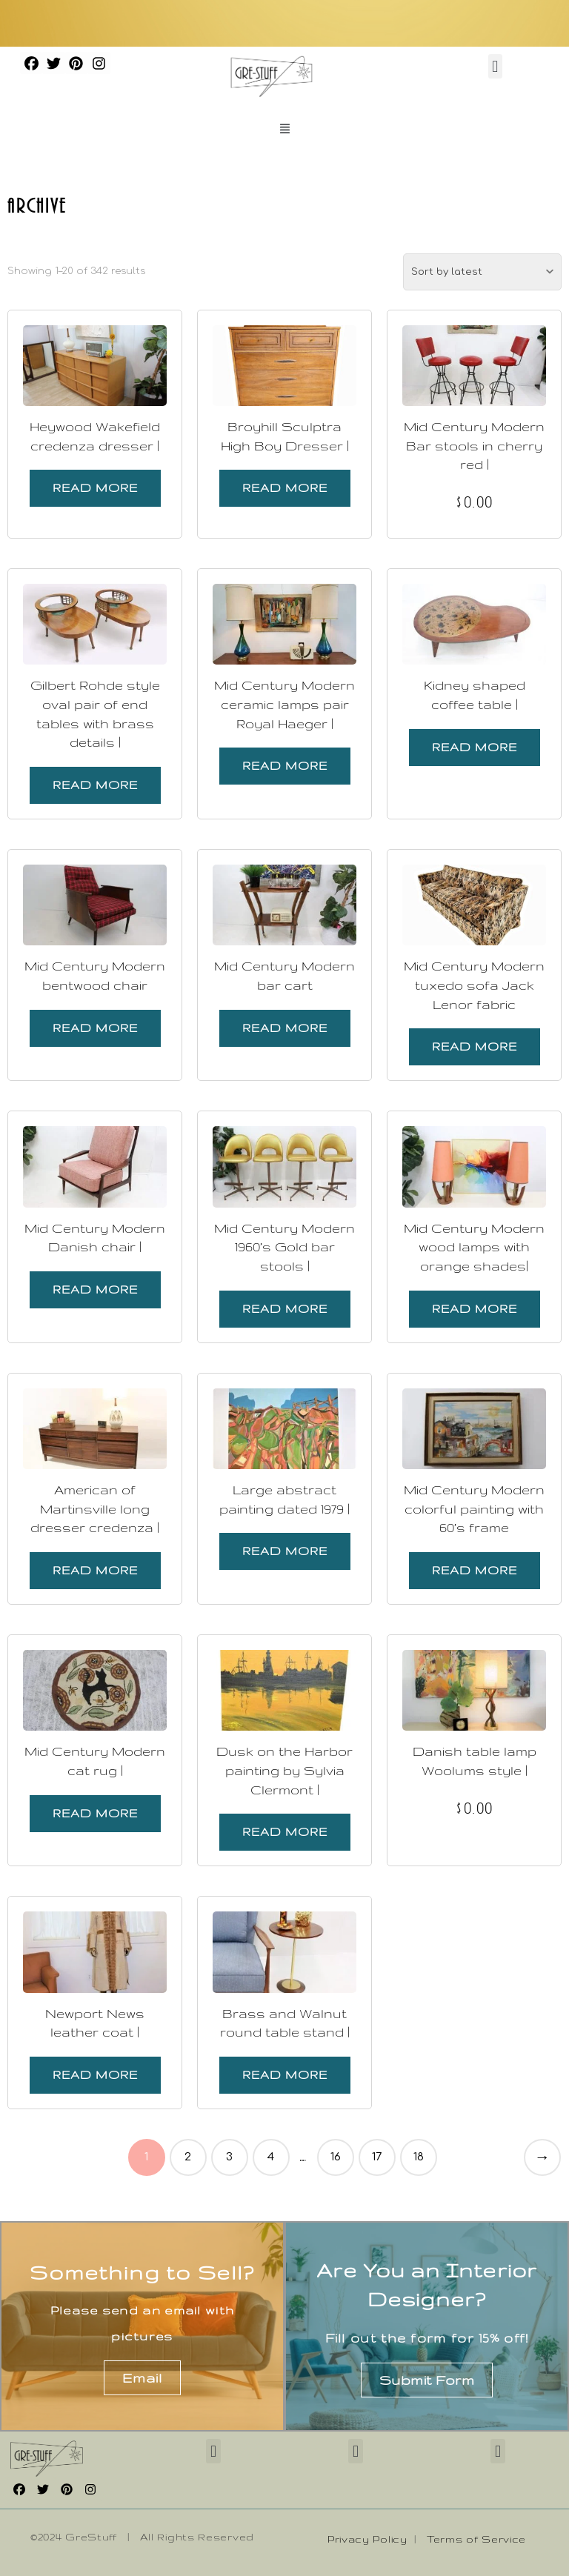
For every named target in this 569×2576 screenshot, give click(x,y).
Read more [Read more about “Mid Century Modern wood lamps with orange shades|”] (474, 1308)
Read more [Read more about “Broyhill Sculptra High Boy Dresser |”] (284, 488)
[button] (495, 66)
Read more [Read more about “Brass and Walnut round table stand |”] (284, 2075)
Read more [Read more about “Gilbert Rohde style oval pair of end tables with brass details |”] (95, 785)
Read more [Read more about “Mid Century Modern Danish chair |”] (95, 1289)
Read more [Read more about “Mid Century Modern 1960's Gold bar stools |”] (284, 1308)
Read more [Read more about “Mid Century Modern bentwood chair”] (95, 1028)
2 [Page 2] (187, 2157)
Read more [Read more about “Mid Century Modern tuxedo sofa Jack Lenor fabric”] (474, 1046)
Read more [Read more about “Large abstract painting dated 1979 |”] (284, 1551)
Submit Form (427, 2379)
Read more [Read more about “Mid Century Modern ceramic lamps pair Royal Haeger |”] (284, 765)
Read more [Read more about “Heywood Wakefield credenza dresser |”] (95, 488)
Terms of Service (476, 2539)
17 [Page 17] (377, 2157)
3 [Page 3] (229, 2157)
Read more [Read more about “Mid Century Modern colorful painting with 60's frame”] (474, 1570)
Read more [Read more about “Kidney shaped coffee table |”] (474, 747)
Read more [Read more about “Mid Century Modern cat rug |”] (95, 1813)
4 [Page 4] (270, 2157)
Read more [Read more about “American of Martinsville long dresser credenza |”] (95, 1570)
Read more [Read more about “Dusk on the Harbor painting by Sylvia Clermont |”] (284, 1832)
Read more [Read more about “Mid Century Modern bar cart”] (284, 1028)
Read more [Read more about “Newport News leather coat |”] (95, 2075)
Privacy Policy (367, 2539)
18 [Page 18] (418, 2157)
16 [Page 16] (335, 2157)
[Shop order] (482, 271)
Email (142, 2377)
